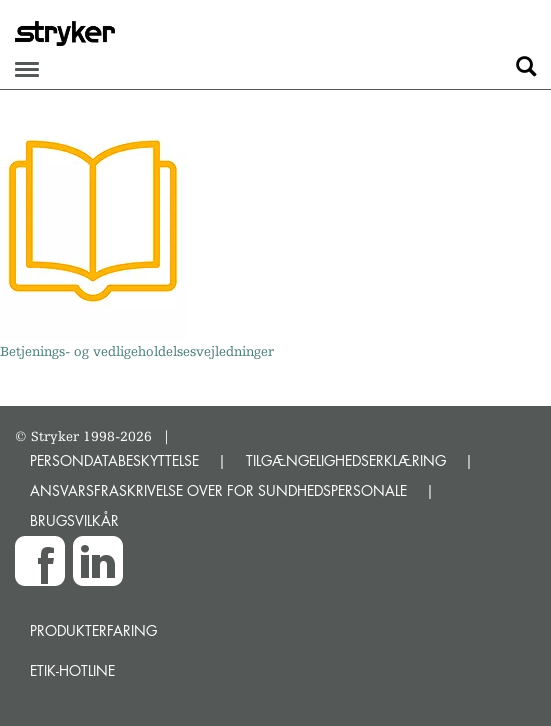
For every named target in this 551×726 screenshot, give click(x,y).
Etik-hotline (72, 670)
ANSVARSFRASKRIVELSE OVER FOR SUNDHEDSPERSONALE (218, 490)
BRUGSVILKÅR (74, 520)
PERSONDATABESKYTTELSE (114, 460)
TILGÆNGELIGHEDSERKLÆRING (346, 460)
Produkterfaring (93, 630)
